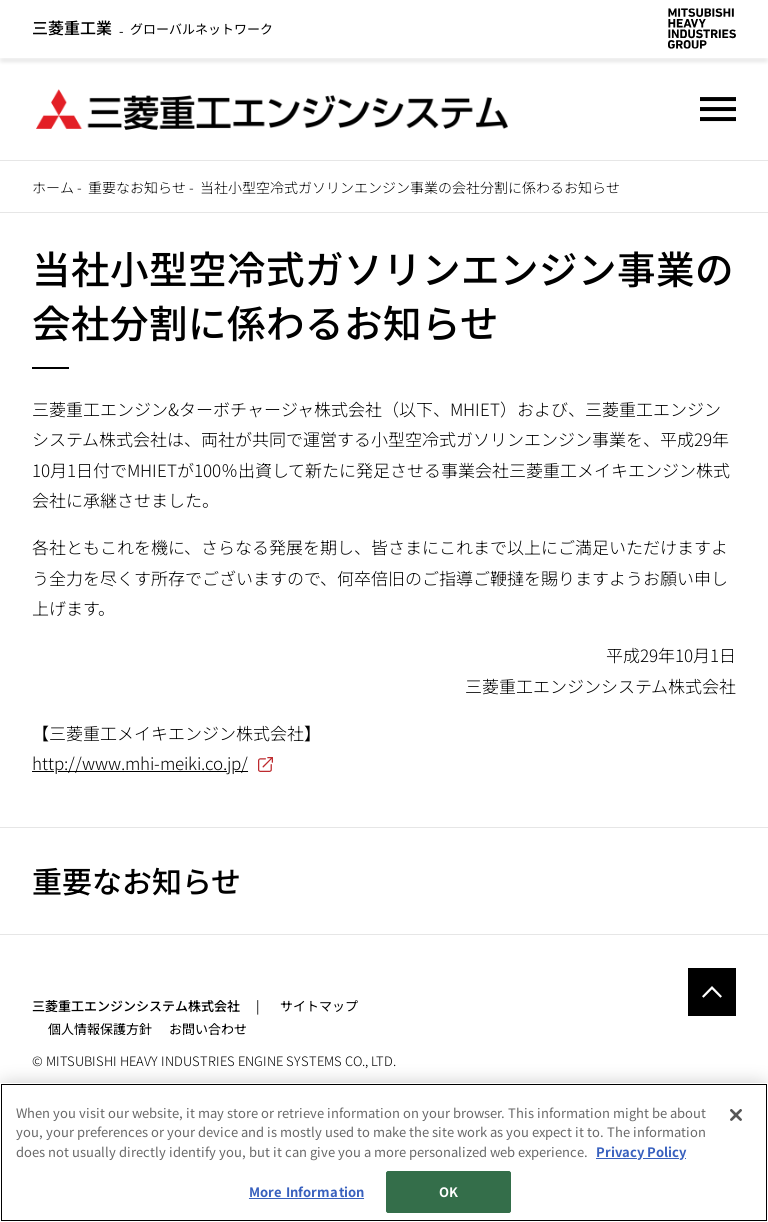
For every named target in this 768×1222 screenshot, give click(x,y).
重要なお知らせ (137, 187)
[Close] (736, 1115)
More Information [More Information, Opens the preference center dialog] (306, 1191)
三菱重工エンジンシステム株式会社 (136, 1005)
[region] (384, 1152)
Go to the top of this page (712, 992)
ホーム (53, 187)
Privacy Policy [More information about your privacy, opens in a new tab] (641, 1151)
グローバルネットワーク (152, 28)
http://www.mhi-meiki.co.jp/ (140, 762)
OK (448, 1191)
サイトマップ (319, 1005)
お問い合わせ (208, 1028)
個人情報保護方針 (100, 1028)
